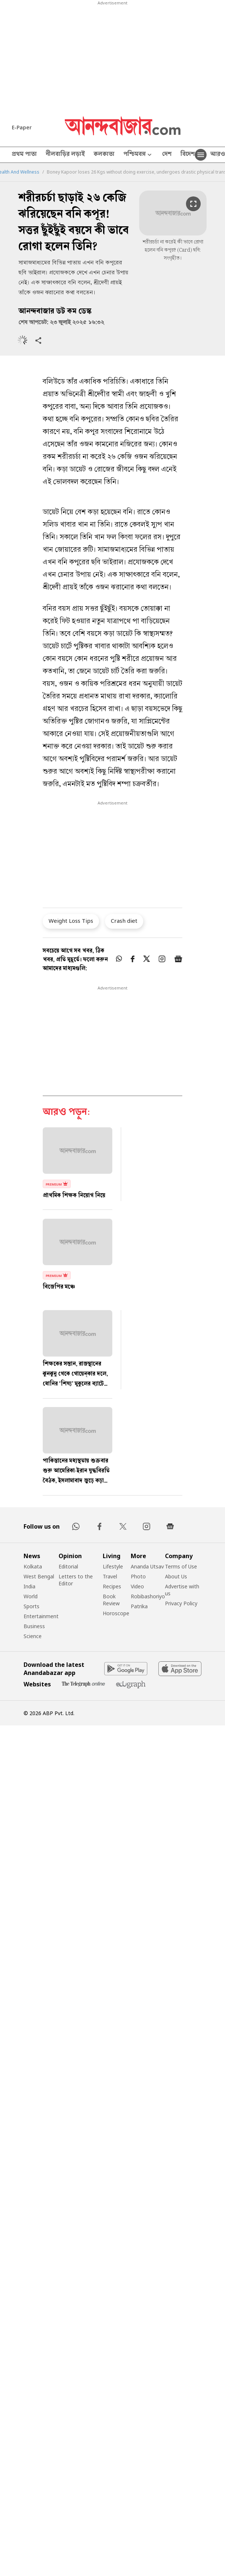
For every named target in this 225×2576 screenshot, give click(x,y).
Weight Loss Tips (71, 920)
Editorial (68, 1566)
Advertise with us (182, 1590)
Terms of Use (181, 1566)
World (31, 1596)
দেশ (167, 154)
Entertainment (41, 1616)
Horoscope (116, 1613)
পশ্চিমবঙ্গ (138, 155)
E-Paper (22, 127)
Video (137, 1586)
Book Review (111, 1600)
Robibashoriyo (148, 1596)
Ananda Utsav (147, 1566)
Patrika (139, 1606)
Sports (31, 1606)
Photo (138, 1576)
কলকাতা (104, 154)
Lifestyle (113, 1566)
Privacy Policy (181, 1603)
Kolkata (33, 1566)
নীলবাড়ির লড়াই (65, 154)
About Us (176, 1576)
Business (34, 1626)
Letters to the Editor (76, 1580)
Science (33, 1636)
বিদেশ (187, 154)
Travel (110, 1576)
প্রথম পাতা (24, 154)
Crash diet (124, 920)
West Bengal (39, 1576)
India (29, 1586)
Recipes (112, 1586)
